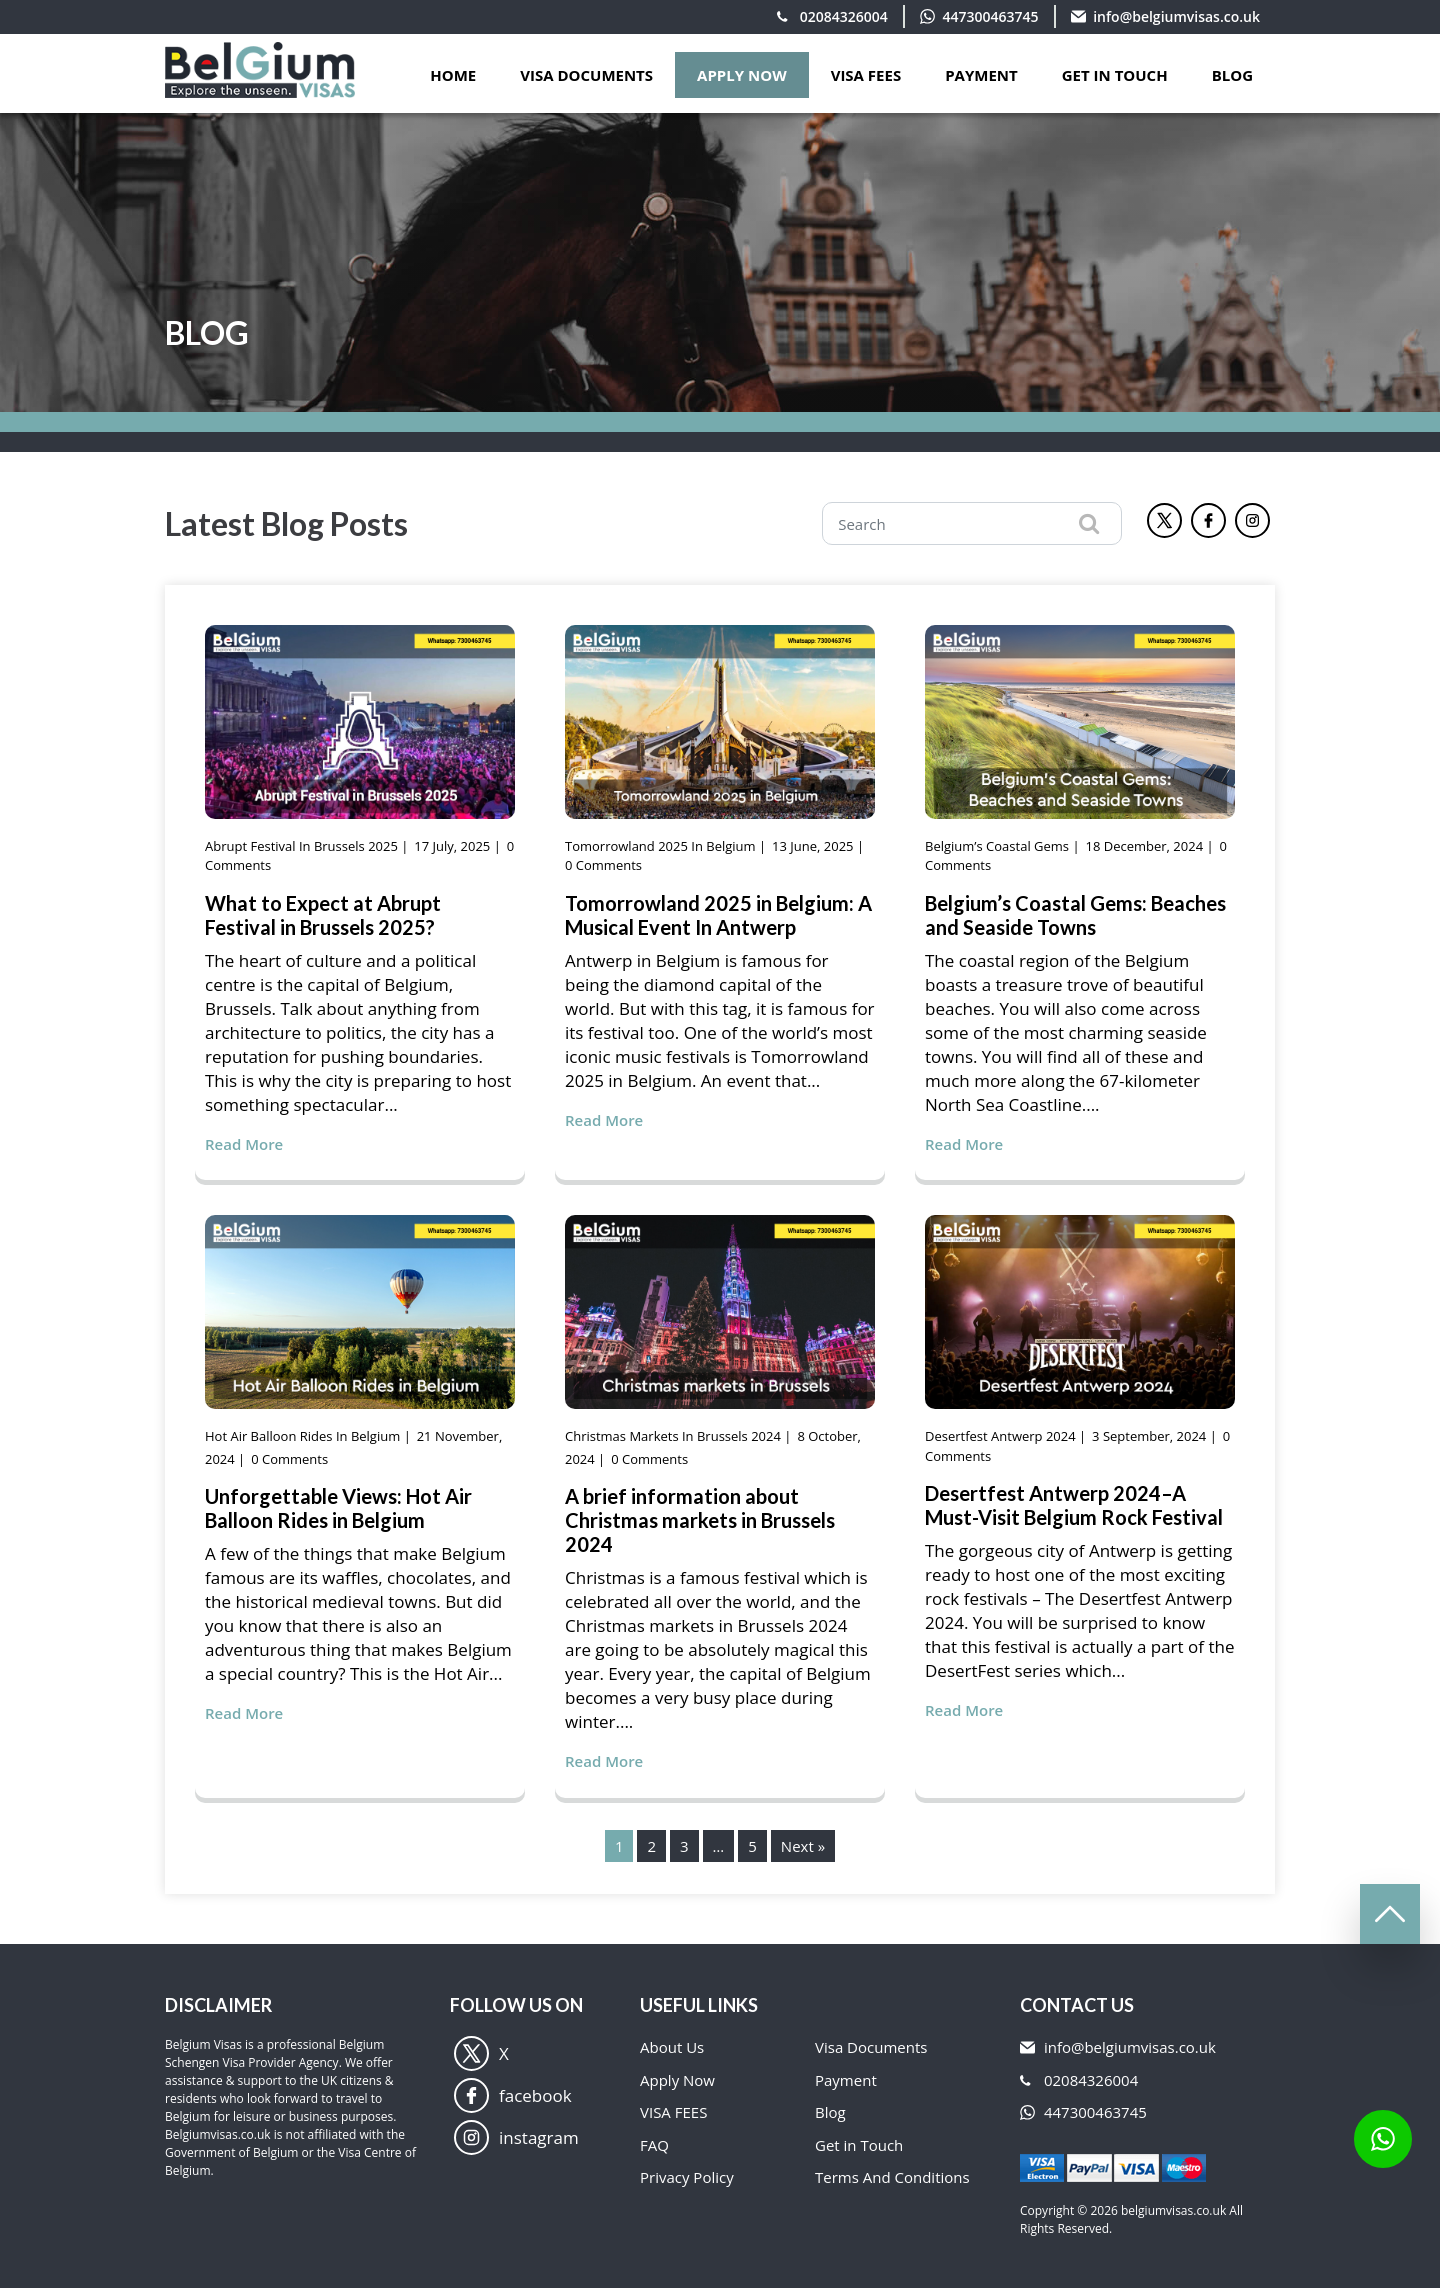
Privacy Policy (687, 2177)
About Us (672, 2047)
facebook (513, 2095)
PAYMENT (981, 75)
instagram (516, 2137)
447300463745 (991, 16)
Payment (846, 2080)
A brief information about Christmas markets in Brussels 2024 (700, 1520)
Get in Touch (859, 2145)
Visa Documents (871, 2047)
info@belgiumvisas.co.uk (1176, 16)
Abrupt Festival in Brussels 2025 (301, 846)
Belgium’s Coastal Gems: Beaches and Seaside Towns (1075, 915)
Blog (1232, 75)
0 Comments (603, 865)
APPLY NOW (742, 75)
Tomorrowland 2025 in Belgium (660, 846)
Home (453, 75)
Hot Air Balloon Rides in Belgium (302, 1436)
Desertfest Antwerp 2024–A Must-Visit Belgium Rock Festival (1074, 1505)
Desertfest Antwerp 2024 (1000, 1436)
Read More (244, 1144)
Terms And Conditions (892, 2177)
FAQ (654, 2145)
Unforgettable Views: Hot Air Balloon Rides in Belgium (338, 1508)
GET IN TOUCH (1115, 75)
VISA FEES (866, 75)
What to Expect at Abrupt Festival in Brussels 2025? (323, 915)
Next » (803, 1846)
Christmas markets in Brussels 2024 (673, 1436)
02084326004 (844, 16)
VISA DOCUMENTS (586, 75)
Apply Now (677, 2080)
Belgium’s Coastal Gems (997, 846)
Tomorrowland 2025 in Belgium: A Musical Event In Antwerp (718, 915)
